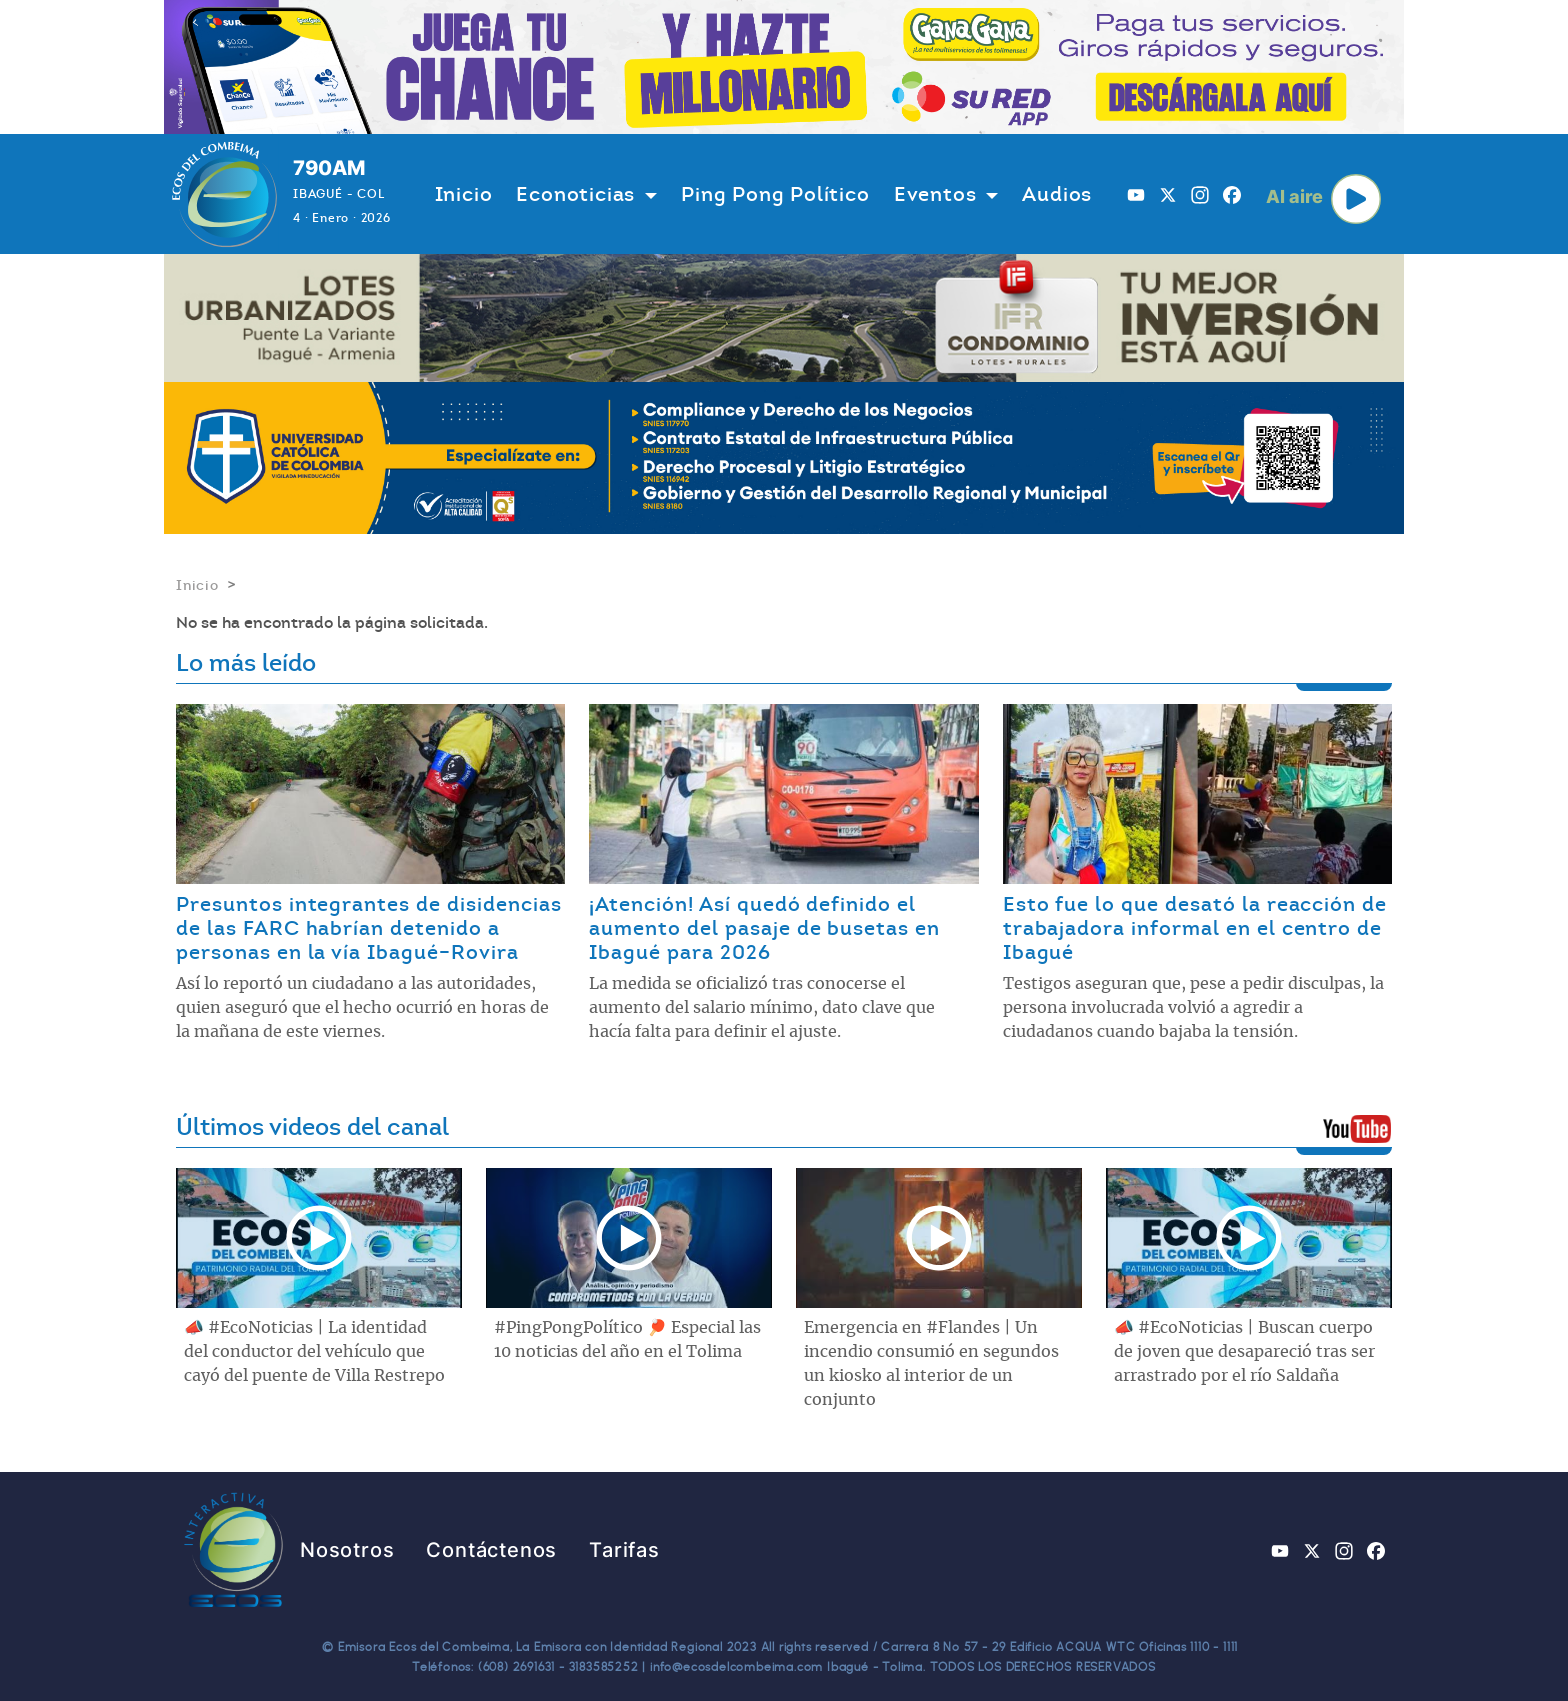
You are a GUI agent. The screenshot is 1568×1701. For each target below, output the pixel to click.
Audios (1057, 194)
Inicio (464, 194)
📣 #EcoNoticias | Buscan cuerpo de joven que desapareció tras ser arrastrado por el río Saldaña (1244, 1352)
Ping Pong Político (775, 194)
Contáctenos (491, 1550)
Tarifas (624, 1550)
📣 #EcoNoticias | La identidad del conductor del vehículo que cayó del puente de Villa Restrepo (314, 1352)
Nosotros (347, 1550)
